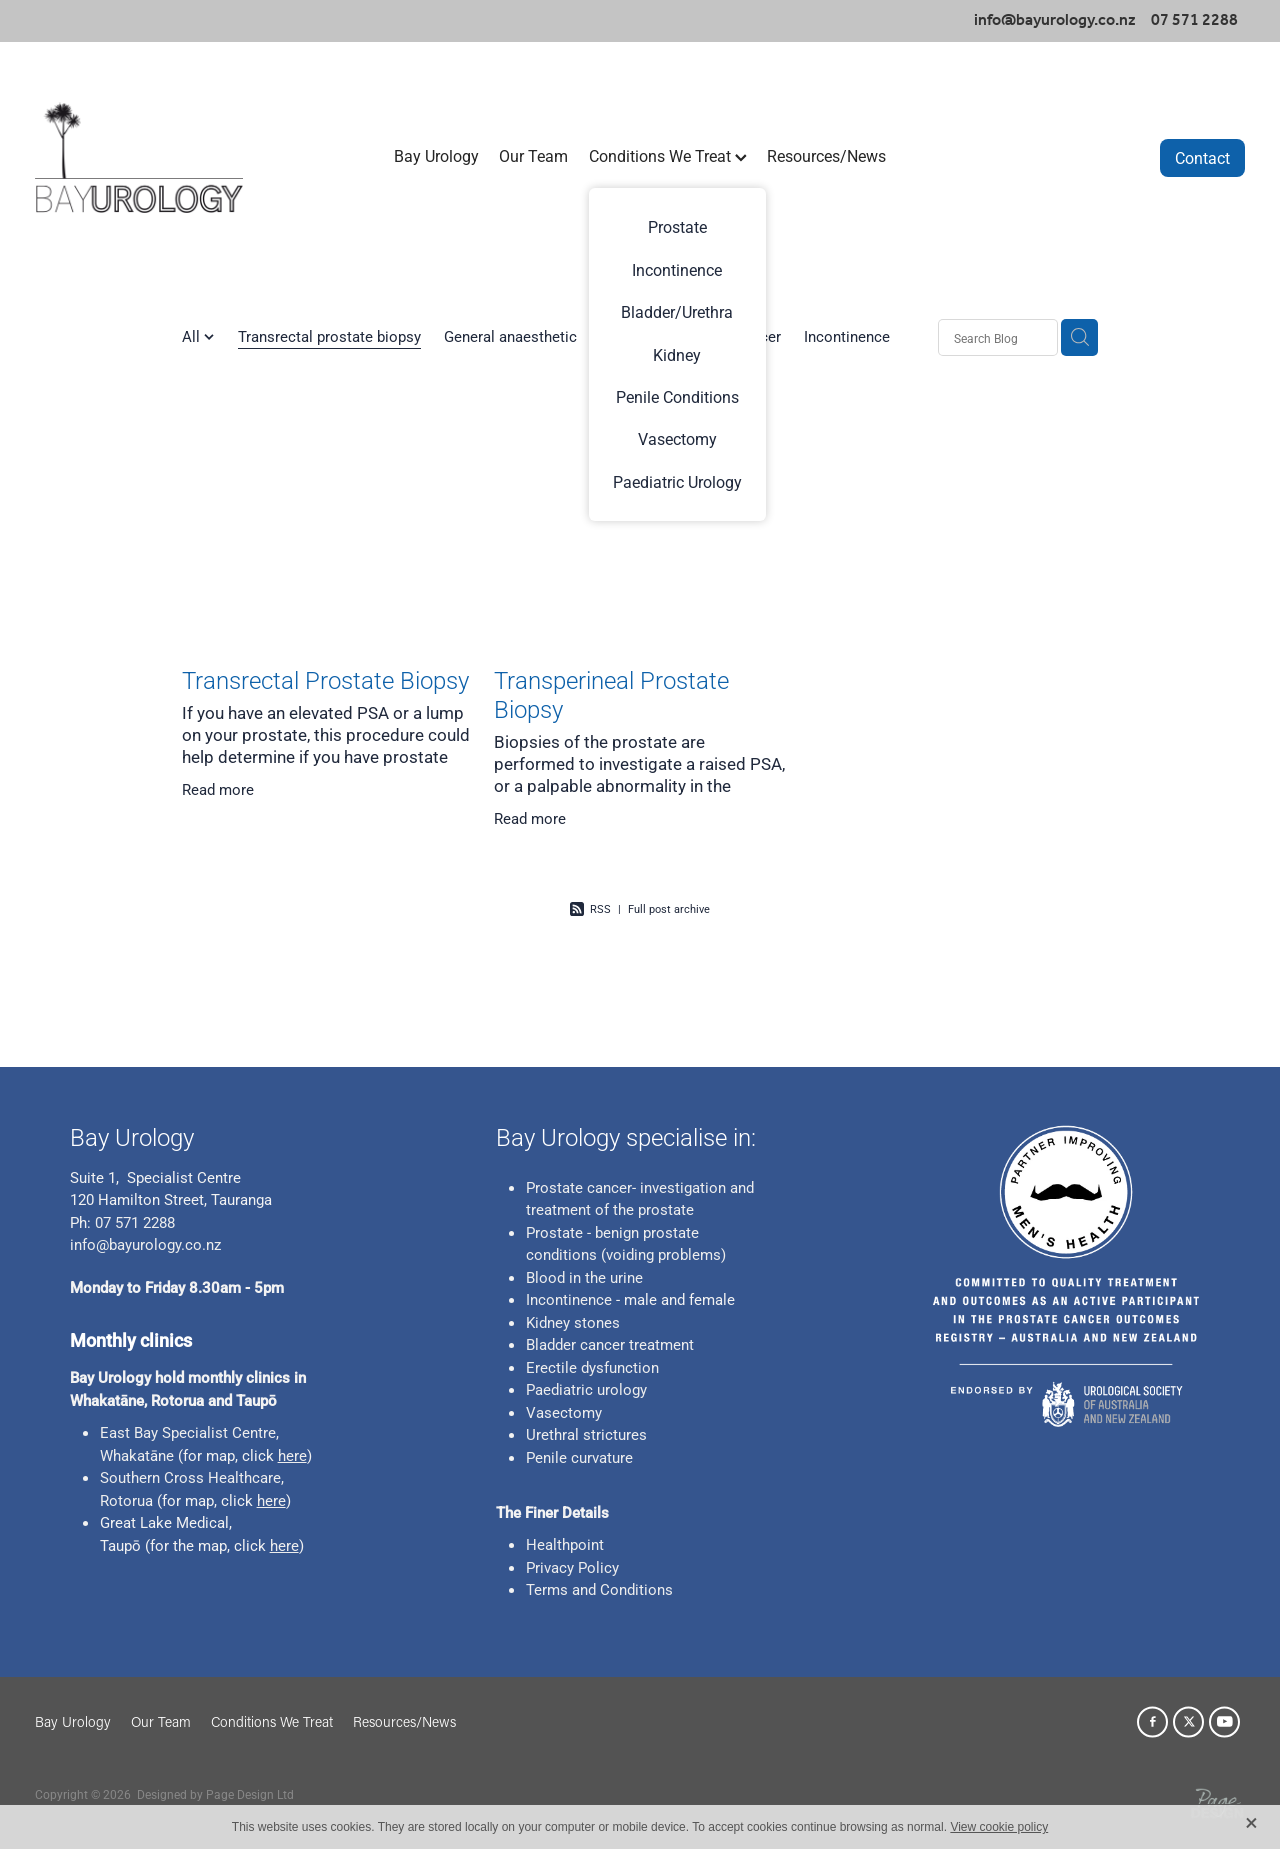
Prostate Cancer (727, 336)
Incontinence (847, 336)
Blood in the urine (584, 1277)
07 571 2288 (133, 1222)
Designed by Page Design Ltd (215, 1794)
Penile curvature (579, 1457)
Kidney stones (573, 1322)
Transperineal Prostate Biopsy (611, 694)
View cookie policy (999, 1827)
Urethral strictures (586, 1434)
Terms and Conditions (599, 1589)
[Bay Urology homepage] (156, 157)
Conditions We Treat (668, 155)
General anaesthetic (510, 336)
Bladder (625, 336)
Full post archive (669, 908)
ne (166, 1455)
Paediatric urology (586, 1389)
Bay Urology (436, 155)
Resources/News (826, 155)
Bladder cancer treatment (610, 1344)
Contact (1202, 157)
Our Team (533, 155)
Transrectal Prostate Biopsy (325, 680)
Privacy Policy (572, 1567)
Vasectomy (564, 1412)
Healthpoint (565, 1544)
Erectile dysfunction (592, 1367)
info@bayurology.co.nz (1055, 20)
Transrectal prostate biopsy (329, 336)
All (193, 336)
